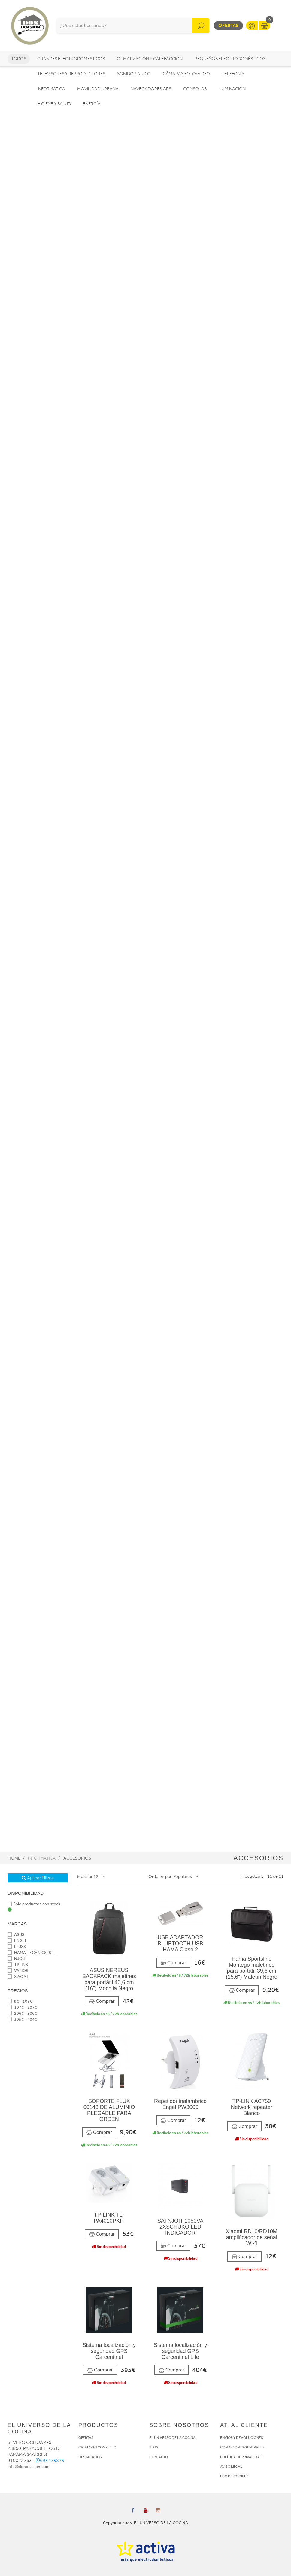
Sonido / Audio (134, 73)
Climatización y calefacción (150, 58)
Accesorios (77, 1858)
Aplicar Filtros (38, 1878)
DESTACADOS (90, 2457)
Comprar (102, 2001)
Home (14, 1858)
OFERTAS (85, 2438)
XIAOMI (18, 1976)
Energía (92, 103)
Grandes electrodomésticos (71, 58)
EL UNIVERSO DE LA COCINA (172, 2438)
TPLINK (18, 1964)
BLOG (154, 2447)
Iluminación (232, 88)
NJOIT (17, 1958)
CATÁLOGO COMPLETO (97, 2447)
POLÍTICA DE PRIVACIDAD (241, 2457)
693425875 (50, 2460)
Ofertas (228, 25)
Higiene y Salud (54, 103)
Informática (51, 88)
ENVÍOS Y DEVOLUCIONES (241, 2438)
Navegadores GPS (151, 88)
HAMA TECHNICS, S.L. (32, 1952)
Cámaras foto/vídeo (186, 73)
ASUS (16, 1934)
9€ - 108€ (20, 2001)
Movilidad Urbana (98, 88)
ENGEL (17, 1940)
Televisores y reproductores (71, 73)
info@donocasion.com (29, 2466)
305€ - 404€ (22, 2019)
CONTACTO (158, 2457)
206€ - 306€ (22, 2013)
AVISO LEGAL (231, 2466)
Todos (18, 58)
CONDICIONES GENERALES (242, 2447)
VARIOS (18, 1970)
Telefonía (233, 73)
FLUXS (17, 1946)
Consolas (195, 88)
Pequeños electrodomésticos (230, 58)
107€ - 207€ (22, 2007)
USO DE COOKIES (234, 2476)
